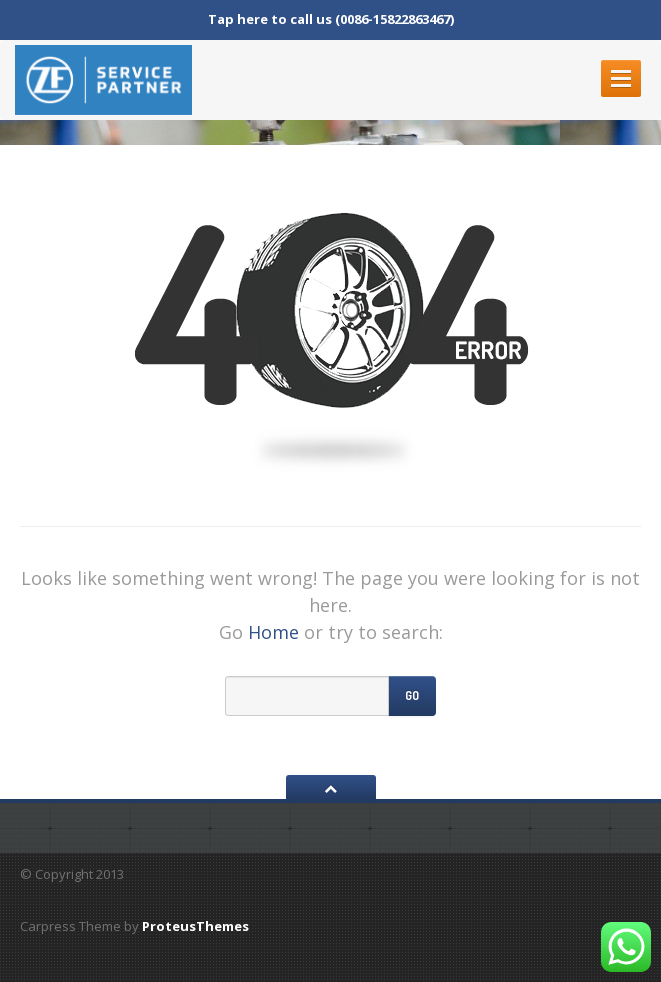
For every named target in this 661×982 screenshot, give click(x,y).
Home (273, 632)
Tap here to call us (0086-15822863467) (331, 19)
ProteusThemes (195, 926)
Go (412, 695)
